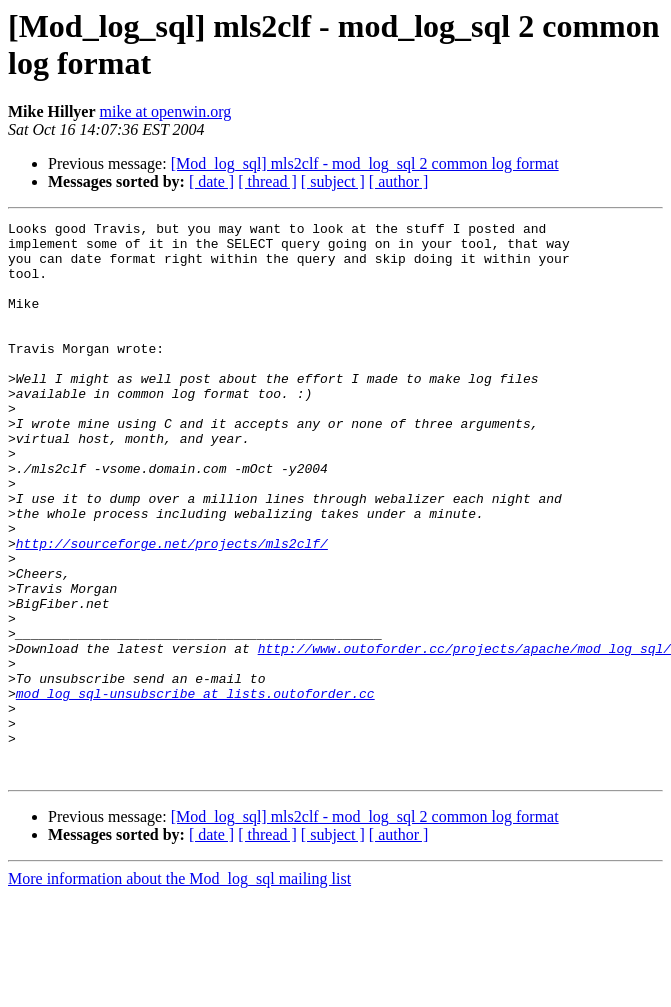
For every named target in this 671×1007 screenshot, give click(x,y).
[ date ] (211, 181)
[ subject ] (333, 181)
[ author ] (399, 181)
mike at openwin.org (166, 111)
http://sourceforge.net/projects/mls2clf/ (172, 609)
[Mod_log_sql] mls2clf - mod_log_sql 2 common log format (365, 163)
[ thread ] (267, 181)
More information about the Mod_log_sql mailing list (179, 989)
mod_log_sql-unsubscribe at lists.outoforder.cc (195, 789)
